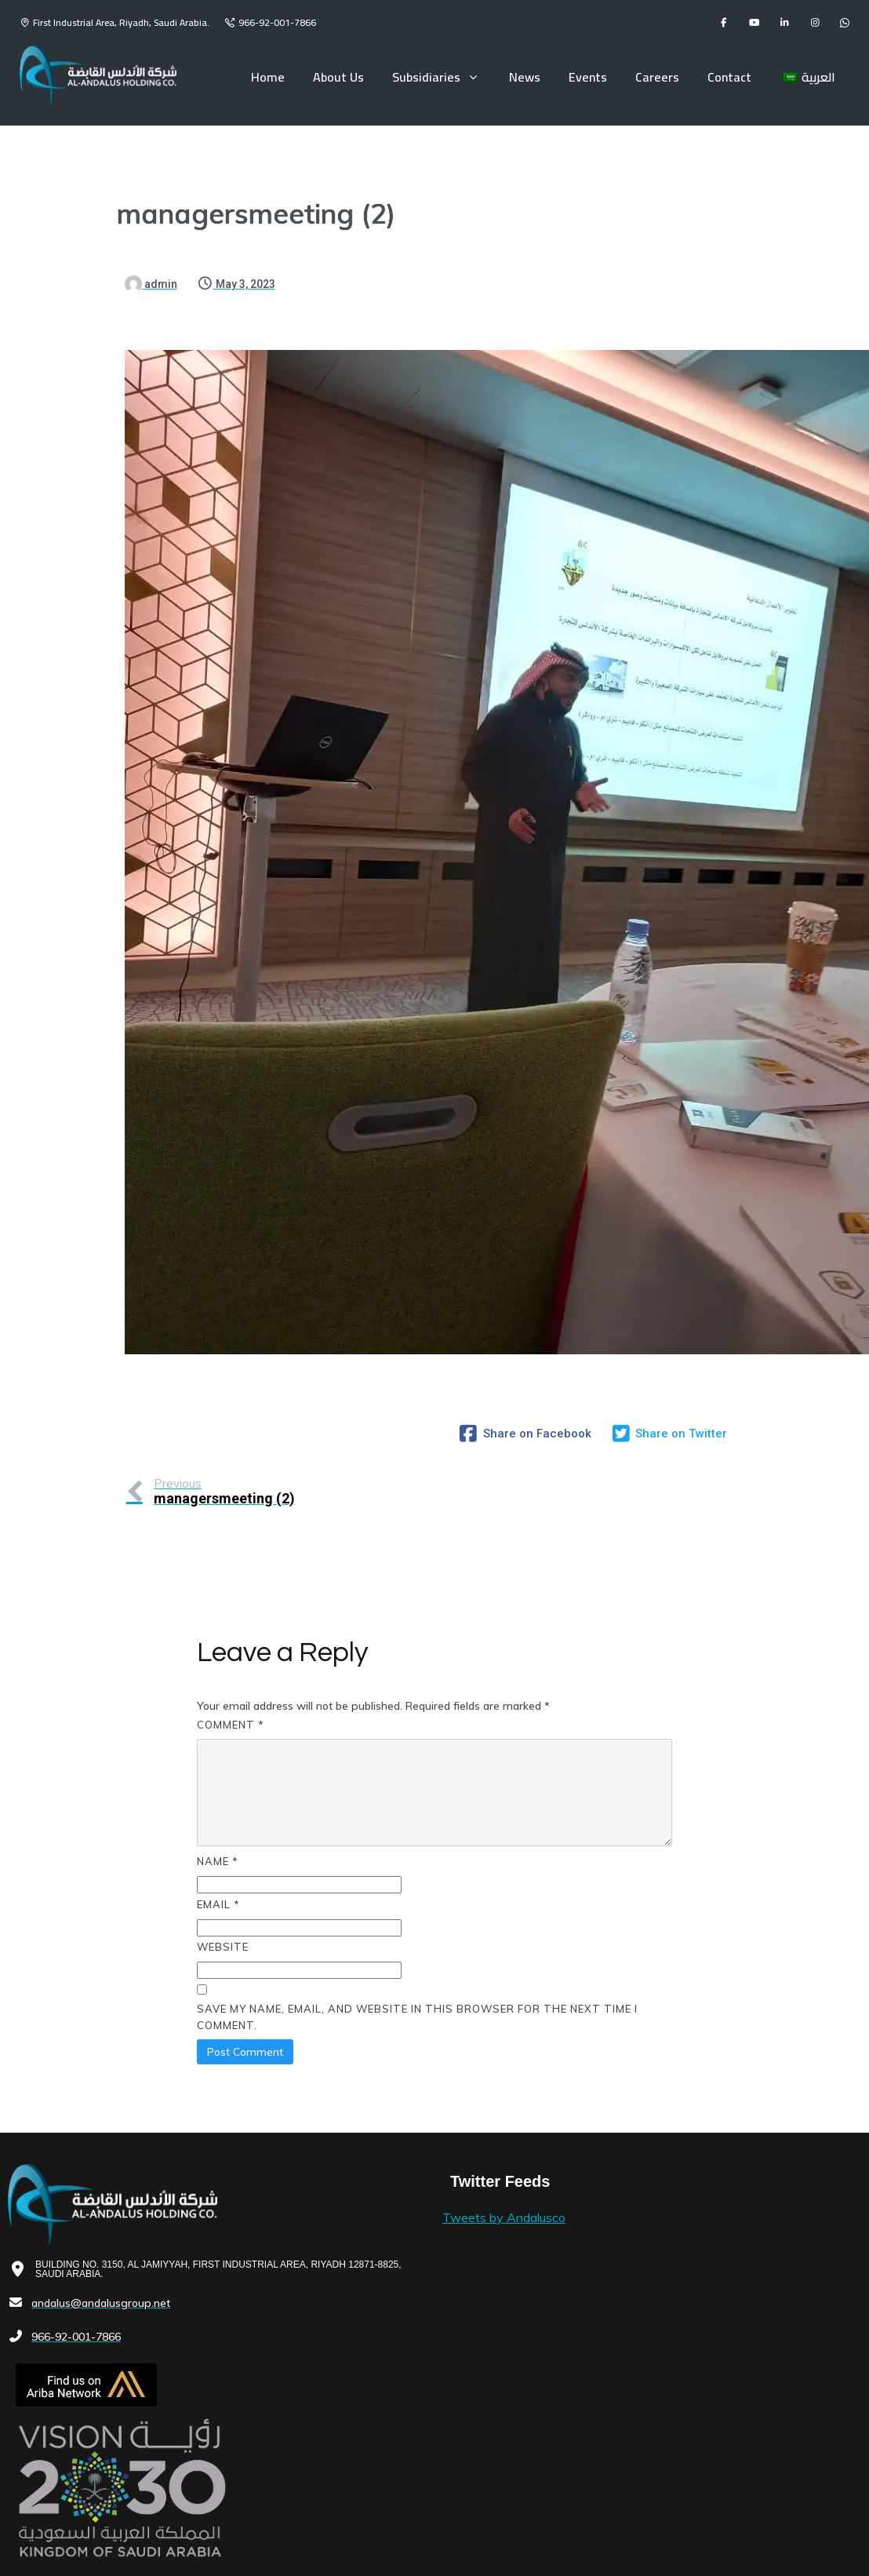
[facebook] (723, 23)
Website (223, 1883)
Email (218, 1840)
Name (217, 1797)
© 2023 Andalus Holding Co (75, 2526)
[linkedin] (785, 23)
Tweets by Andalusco (358, 2154)
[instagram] (815, 23)
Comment (230, 1661)
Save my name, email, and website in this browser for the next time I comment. (417, 1953)
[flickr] (844, 22)
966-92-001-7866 (277, 22)
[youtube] (754, 23)
